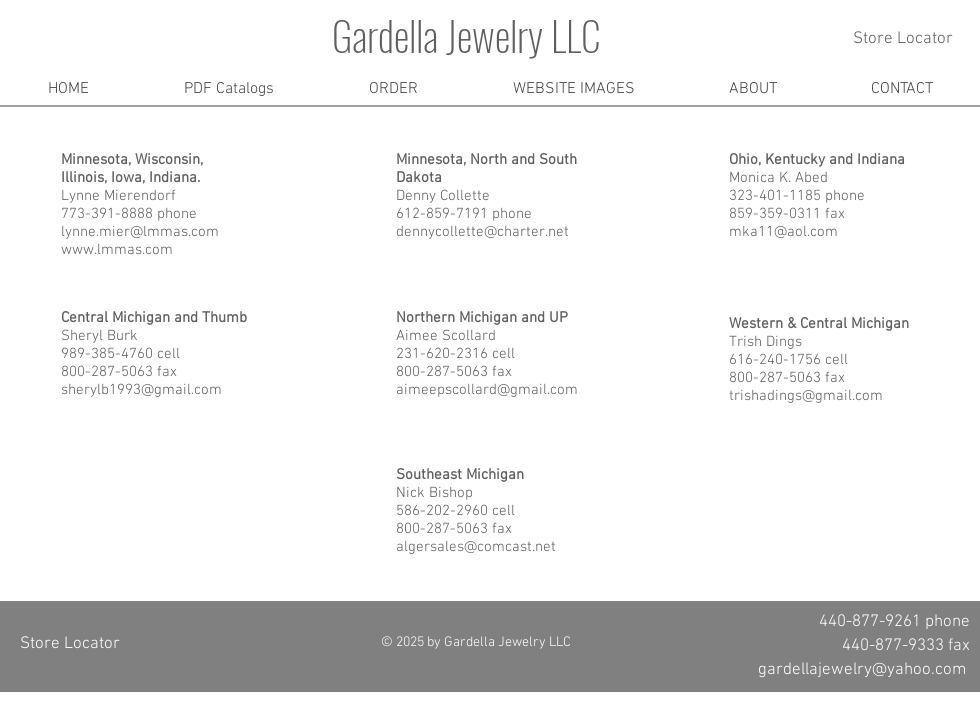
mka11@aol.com (783, 232)
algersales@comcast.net (476, 547)
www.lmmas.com (117, 250)
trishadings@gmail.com (806, 396)
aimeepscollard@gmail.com (487, 390)
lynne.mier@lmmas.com (140, 232)
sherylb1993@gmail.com (141, 390)
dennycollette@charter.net (482, 232)
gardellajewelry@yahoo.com (862, 670)
